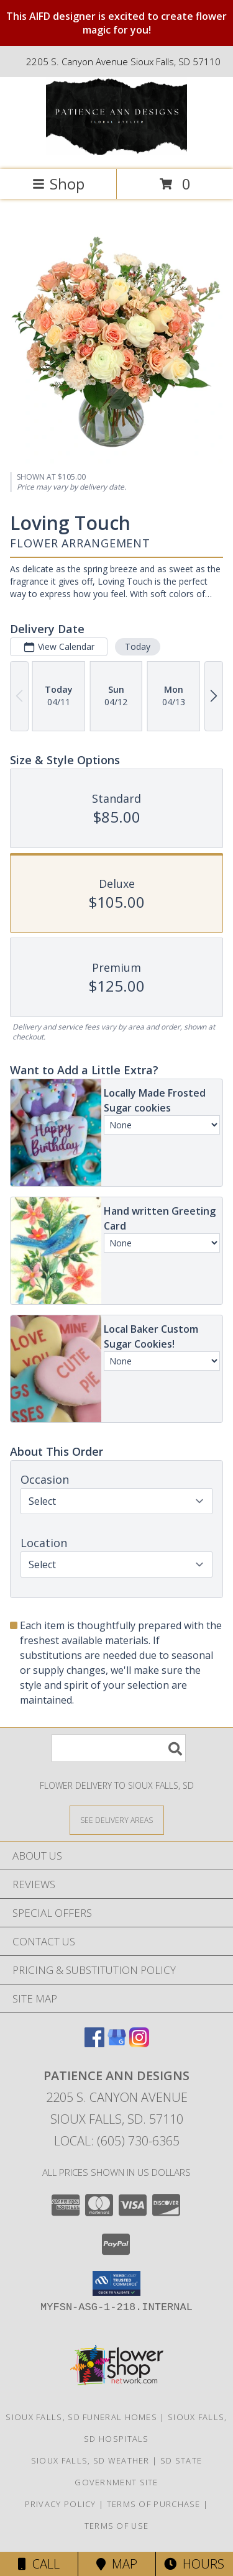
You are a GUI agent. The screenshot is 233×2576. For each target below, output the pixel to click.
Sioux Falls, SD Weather (90, 2460)
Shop (58, 183)
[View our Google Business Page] (117, 2043)
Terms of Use (117, 2525)
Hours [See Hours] (194, 2563)
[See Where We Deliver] (117, 1819)
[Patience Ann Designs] (117, 151)
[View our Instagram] (139, 2043)
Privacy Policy (60, 2504)
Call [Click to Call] (39, 2563)
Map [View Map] (116, 2563)
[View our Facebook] (94, 2043)
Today (137, 646)
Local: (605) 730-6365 (117, 2140)
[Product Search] (119, 1748)
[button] (116, 2283)
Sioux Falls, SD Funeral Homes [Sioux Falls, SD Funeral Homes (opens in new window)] (81, 2417)
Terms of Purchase (154, 2504)
